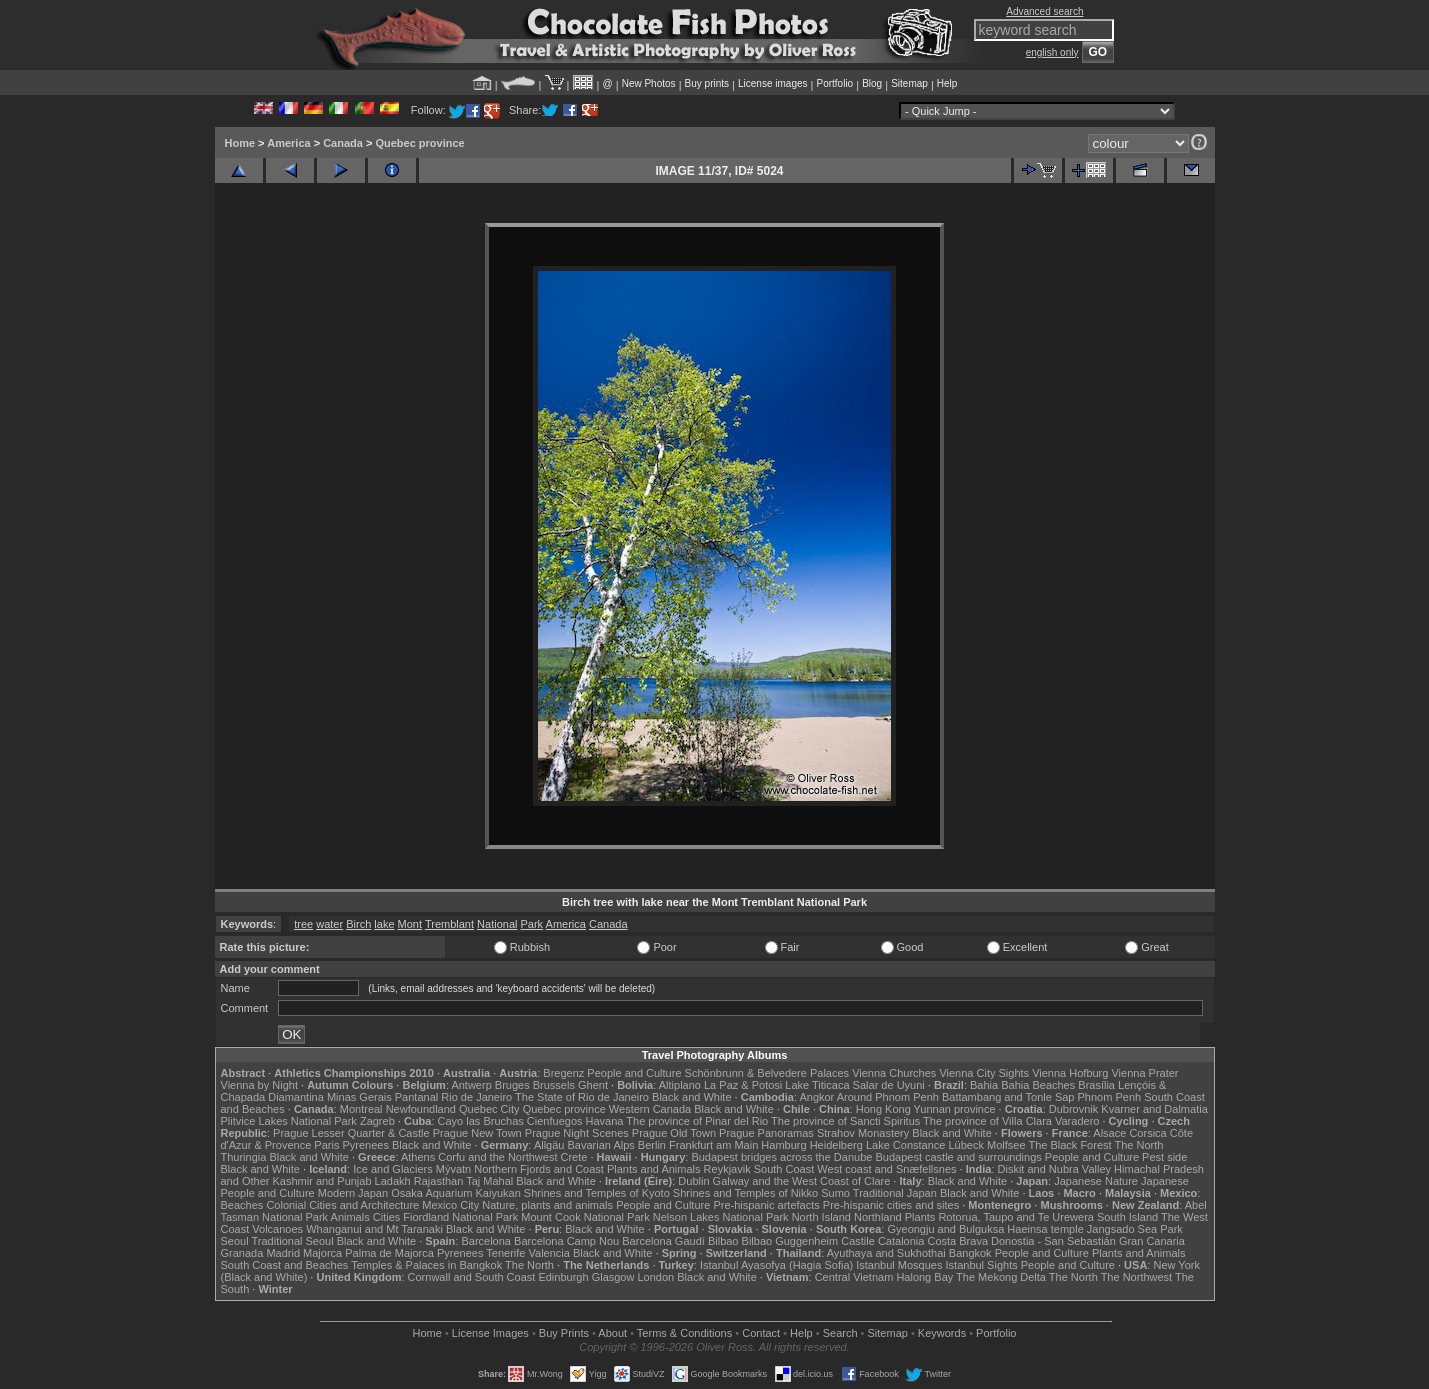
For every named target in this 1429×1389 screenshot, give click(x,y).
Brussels (554, 1085)
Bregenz (563, 1073)
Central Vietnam (854, 1277)
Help (947, 83)
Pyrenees (365, 1145)
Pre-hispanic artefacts (766, 1205)
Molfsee (1006, 1145)
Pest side (1164, 1157)
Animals (350, 1217)
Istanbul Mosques (899, 1265)
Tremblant (449, 924)
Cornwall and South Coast (472, 1277)
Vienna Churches (894, 1073)
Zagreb (377, 1121)
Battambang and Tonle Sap (1008, 1097)
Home (240, 143)
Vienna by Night (259, 1085)
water (329, 924)
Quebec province (419, 143)
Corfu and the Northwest (497, 1157)
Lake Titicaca (817, 1085)
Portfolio (834, 83)
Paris (326, 1145)
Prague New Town (477, 1133)
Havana (605, 1121)
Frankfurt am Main (713, 1145)
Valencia (549, 1253)
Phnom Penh (1110, 1097)
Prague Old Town (674, 1133)
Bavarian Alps (601, 1145)
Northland (878, 1217)
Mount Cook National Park (585, 1217)
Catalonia (901, 1241)
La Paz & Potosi (743, 1085)
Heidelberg (836, 1145)
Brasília (1096, 1085)
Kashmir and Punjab (321, 1181)
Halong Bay (924, 1277)
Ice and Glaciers (392, 1169)
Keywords (942, 1333)
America (288, 143)
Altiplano (680, 1085)
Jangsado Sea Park (1135, 1229)
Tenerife (505, 1253)
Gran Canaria (1152, 1241)
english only (1052, 52)
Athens (418, 1157)
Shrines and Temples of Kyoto (597, 1193)
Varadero (1077, 1121)
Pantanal (416, 1097)
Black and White (691, 1097)
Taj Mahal (489, 1181)
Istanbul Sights (982, 1265)
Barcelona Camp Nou (566, 1241)
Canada (343, 143)
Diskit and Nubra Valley (1055, 1169)
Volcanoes (277, 1229)
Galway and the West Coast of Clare (802, 1181)
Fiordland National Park (460, 1217)
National (497, 924)
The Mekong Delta (1001, 1277)
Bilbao (723, 1241)
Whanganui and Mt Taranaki (374, 1229)
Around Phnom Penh (888, 1097)
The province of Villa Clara (987, 1121)
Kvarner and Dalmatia (1154, 1109)
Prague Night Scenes (577, 1133)
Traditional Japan (895, 1193)
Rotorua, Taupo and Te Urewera (1016, 1217)
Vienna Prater (1144, 1073)
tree (303, 924)
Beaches (242, 1205)
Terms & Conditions (684, 1333)
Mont (410, 924)
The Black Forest (1069, 1145)
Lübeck (965, 1145)
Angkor (816, 1097)
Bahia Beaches (1038, 1085)
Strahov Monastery (863, 1133)
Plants (920, 1217)
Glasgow (613, 1277)
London (655, 1277)
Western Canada (650, 1109)
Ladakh (393, 1181)
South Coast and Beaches (285, 1265)
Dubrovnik (1074, 1109)
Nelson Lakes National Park (721, 1217)
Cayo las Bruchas (481, 1121)
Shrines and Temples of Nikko (745, 1193)
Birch (358, 924)
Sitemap (909, 83)
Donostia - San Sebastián (1053, 1241)
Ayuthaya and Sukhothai (886, 1253)
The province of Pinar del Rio (697, 1121)
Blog (872, 83)
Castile (858, 1241)
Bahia (984, 1085)
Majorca (322, 1253)
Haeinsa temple (1045, 1229)
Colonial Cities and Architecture (342, 1205)
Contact (761, 1333)
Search (840, 1333)
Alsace (1109, 1133)
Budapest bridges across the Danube (781, 1157)
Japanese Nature (1096, 1181)
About (612, 1333)
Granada (242, 1253)
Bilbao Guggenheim (790, 1241)
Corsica (1147, 1133)
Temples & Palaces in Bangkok (426, 1265)
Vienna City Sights (984, 1073)
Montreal (361, 1109)
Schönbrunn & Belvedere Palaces (767, 1073)
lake (384, 924)
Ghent (593, 1085)
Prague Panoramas (766, 1133)
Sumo (835, 1193)
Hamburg (783, 1145)
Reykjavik (727, 1169)
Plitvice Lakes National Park (289, 1121)
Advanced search (1044, 11)
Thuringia (244, 1157)
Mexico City (450, 1205)
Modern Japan (353, 1193)
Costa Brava (957, 1241)
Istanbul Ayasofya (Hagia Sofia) (776, 1265)
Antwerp (471, 1085)
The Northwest (1137, 1277)
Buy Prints (564, 1333)
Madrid (283, 1253)
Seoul (235, 1241)
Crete (574, 1157)
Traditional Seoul (293, 1241)
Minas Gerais (359, 1097)
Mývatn (453, 1169)
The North (1138, 1145)
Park (532, 924)
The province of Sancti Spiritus (845, 1121)
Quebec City (489, 1109)
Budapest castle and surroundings (958, 1157)
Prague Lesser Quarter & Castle (351, 1133)
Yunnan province (955, 1109)
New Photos (649, 83)
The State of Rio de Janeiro (582, 1097)
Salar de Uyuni (889, 1085)
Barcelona (486, 1241)
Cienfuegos (555, 1121)
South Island (1127, 1217)
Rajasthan (439, 1181)
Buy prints (707, 83)
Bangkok (970, 1253)
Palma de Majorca (389, 1253)
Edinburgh (563, 1277)
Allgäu (549, 1145)
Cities (387, 1217)
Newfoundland (421, 1109)
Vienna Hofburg (1070, 1073)
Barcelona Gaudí (663, 1241)
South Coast (784, 1169)
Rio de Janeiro (476, 1097)
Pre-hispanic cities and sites (891, 1205)
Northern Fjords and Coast (539, 1169)
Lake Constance (906, 1145)
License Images (490, 1333)
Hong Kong (883, 1109)
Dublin (693, 1181)
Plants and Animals (654, 1169)
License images (772, 83)
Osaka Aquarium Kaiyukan (456, 1193)
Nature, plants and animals (547, 1205)
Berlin (652, 1145)
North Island (821, 1217)
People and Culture (634, 1073)
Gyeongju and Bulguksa (945, 1229)
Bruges (512, 1085)
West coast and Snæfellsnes (886, 1169)
